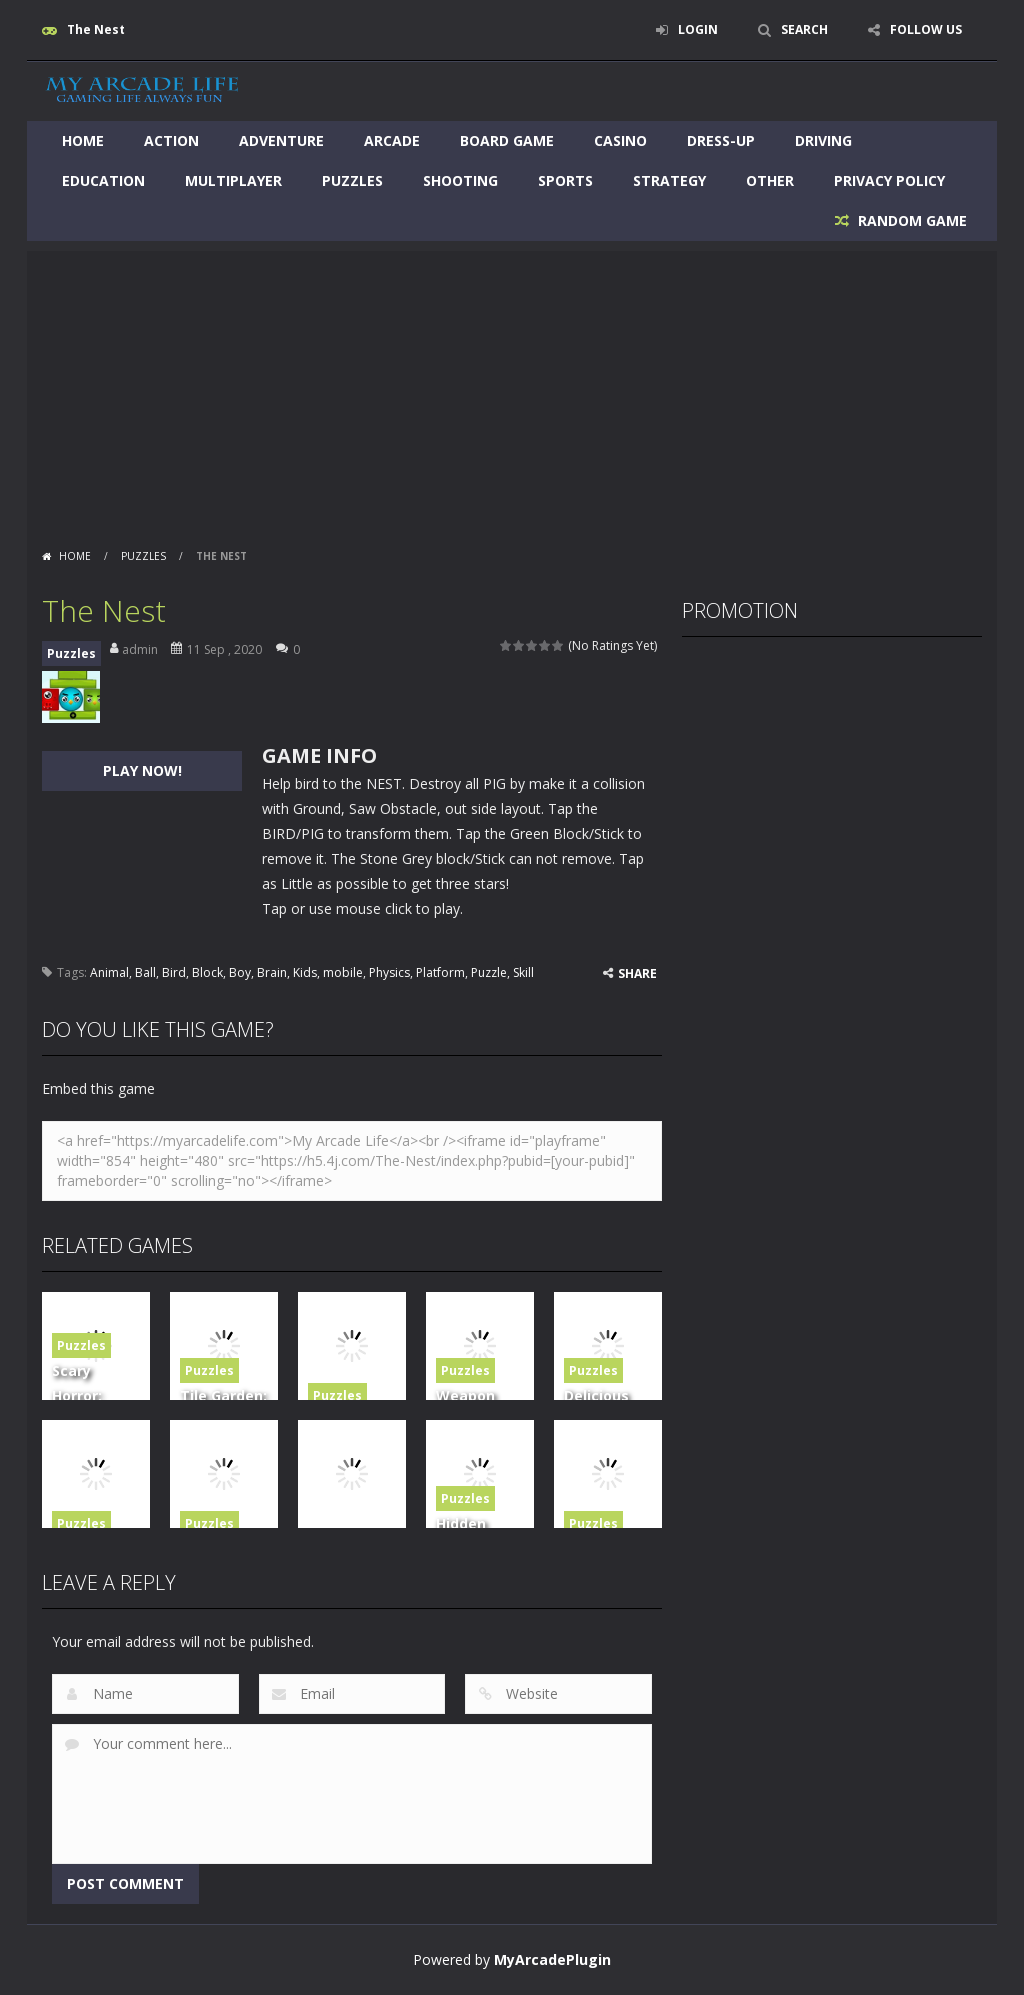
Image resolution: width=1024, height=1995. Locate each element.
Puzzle (489, 972)
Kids (305, 972)
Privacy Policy (889, 180)
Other (770, 180)
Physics (389, 972)
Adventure (281, 140)
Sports (565, 180)
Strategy (669, 180)
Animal (109, 972)
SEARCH (804, 29)
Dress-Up (721, 140)
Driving (823, 140)
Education (103, 180)
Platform (440, 972)
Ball (145, 972)
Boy (240, 972)
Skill (523, 972)
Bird (174, 972)
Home (83, 140)
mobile (343, 972)
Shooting (460, 180)
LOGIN (698, 29)
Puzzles (352, 180)
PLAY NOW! (142, 770)
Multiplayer (233, 180)
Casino (620, 140)
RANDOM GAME (910, 220)
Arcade (392, 140)
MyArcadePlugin (552, 1959)
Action (171, 140)
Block (207, 972)
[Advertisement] (512, 391)
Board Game (507, 140)
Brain (272, 972)
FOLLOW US (926, 29)
